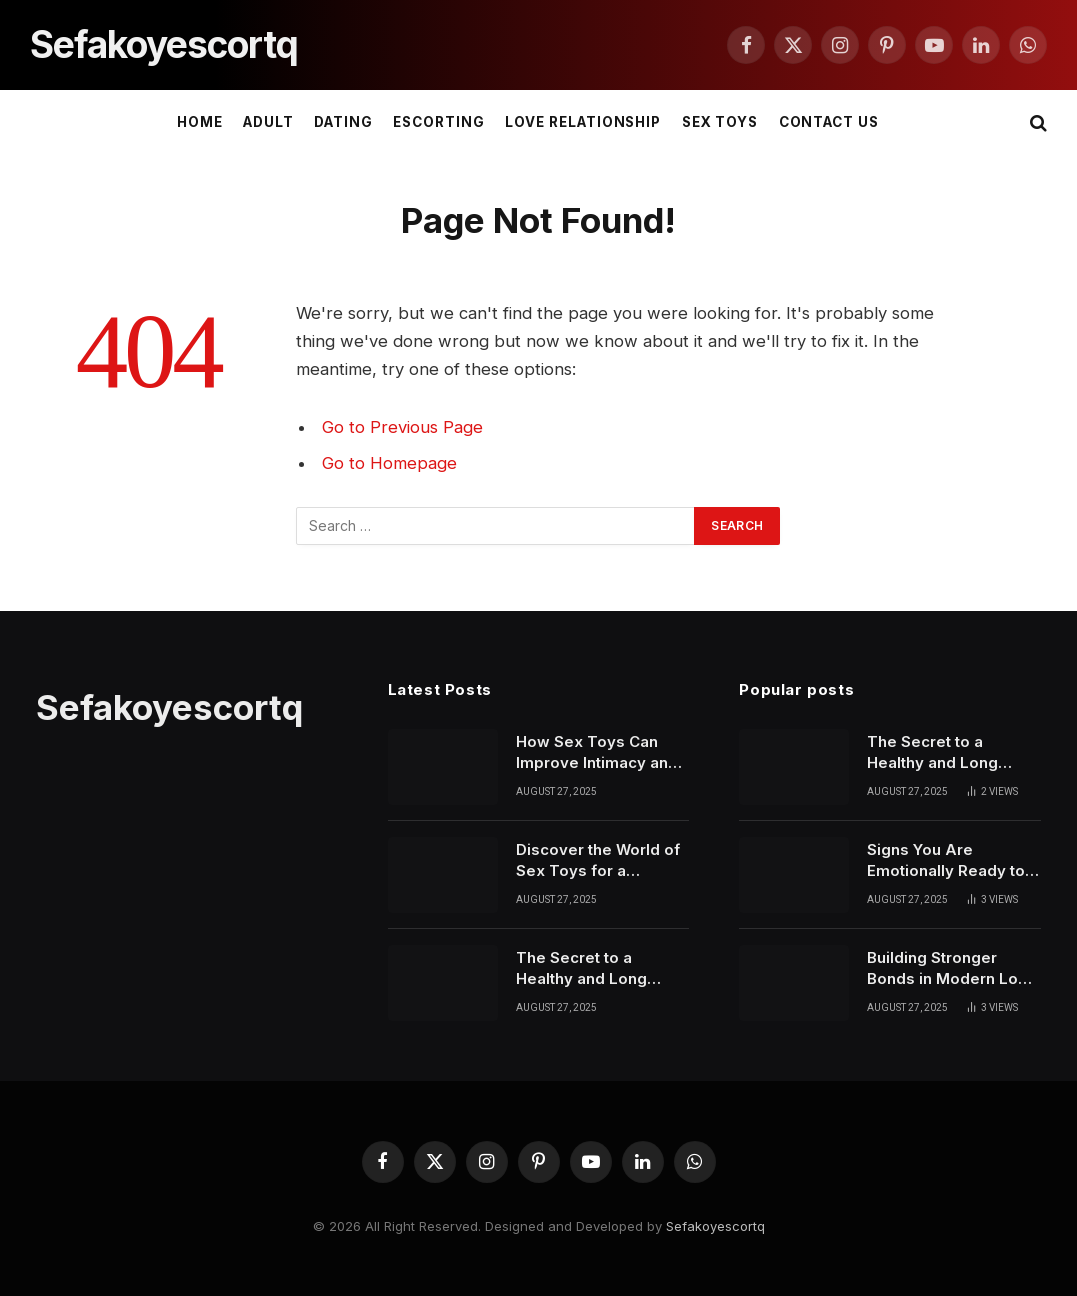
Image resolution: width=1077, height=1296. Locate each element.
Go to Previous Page (402, 427)
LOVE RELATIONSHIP (583, 122)
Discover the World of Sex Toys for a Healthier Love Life (598, 861)
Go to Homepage (389, 463)
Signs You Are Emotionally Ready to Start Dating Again (946, 861)
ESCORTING (439, 122)
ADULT (268, 122)
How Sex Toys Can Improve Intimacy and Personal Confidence (597, 753)
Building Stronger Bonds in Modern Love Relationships (952, 969)
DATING (343, 122)
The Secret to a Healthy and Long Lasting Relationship (592, 969)
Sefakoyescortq (715, 1226)
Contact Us (829, 122)
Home (200, 122)
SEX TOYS (720, 122)
